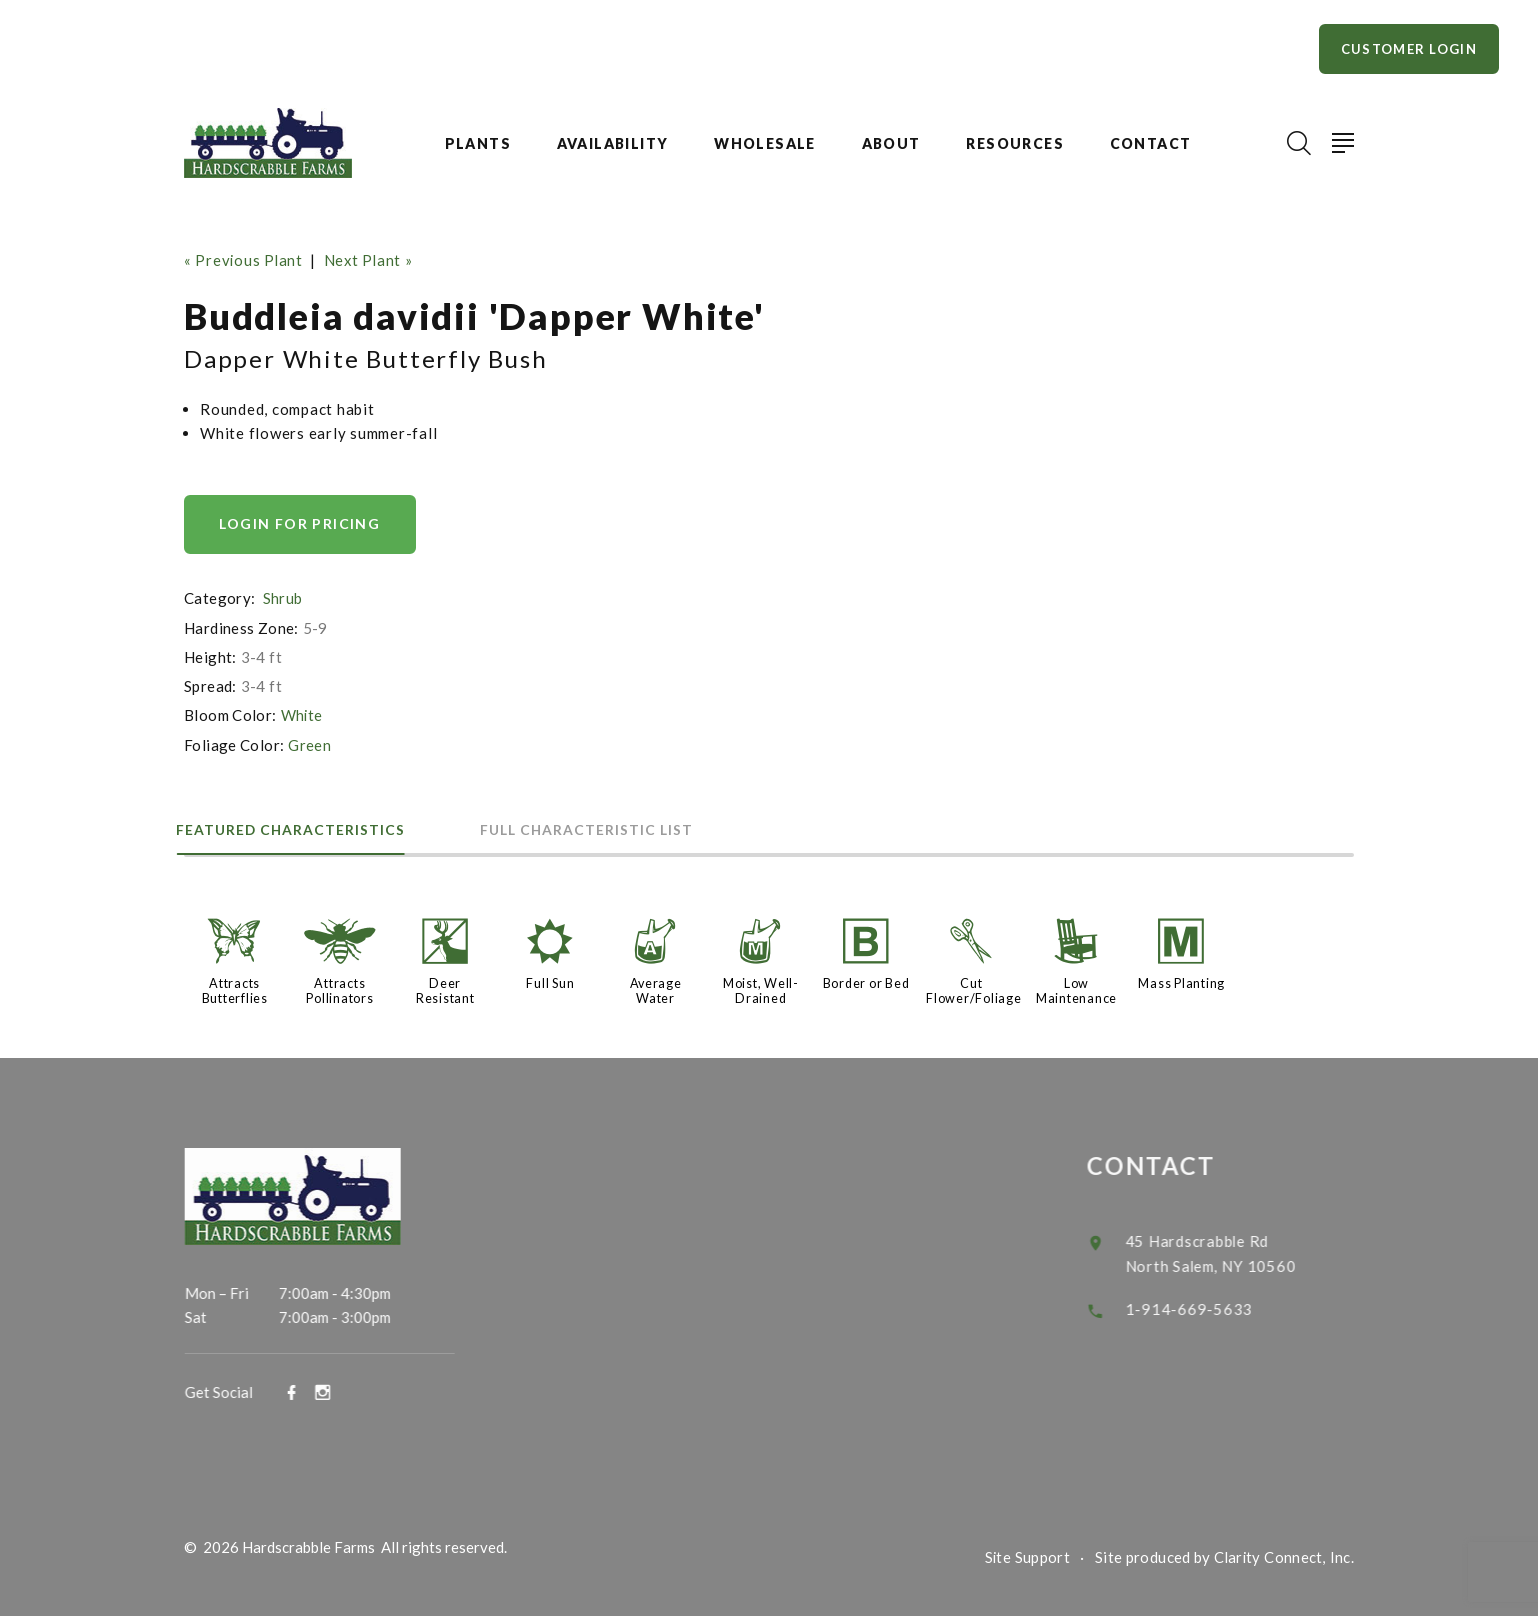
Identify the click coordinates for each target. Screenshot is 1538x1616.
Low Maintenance (1076, 989)
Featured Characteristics (300, 828)
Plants (478, 144)
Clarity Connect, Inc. (1283, 1554)
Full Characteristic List (613, 828)
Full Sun (550, 982)
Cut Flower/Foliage (974, 989)
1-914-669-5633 (1209, 1304)
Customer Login (1409, 49)
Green (309, 744)
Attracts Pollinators (339, 989)
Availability (613, 144)
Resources (1015, 144)
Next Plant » (371, 260)
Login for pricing (300, 523)
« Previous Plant (244, 260)
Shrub (283, 598)
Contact (1151, 144)
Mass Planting (1181, 982)
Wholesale (765, 144)
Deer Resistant (445, 989)
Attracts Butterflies (235, 989)
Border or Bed (866, 982)
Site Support (1025, 1554)
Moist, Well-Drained (761, 989)
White (302, 715)
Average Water (655, 989)
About (891, 144)
